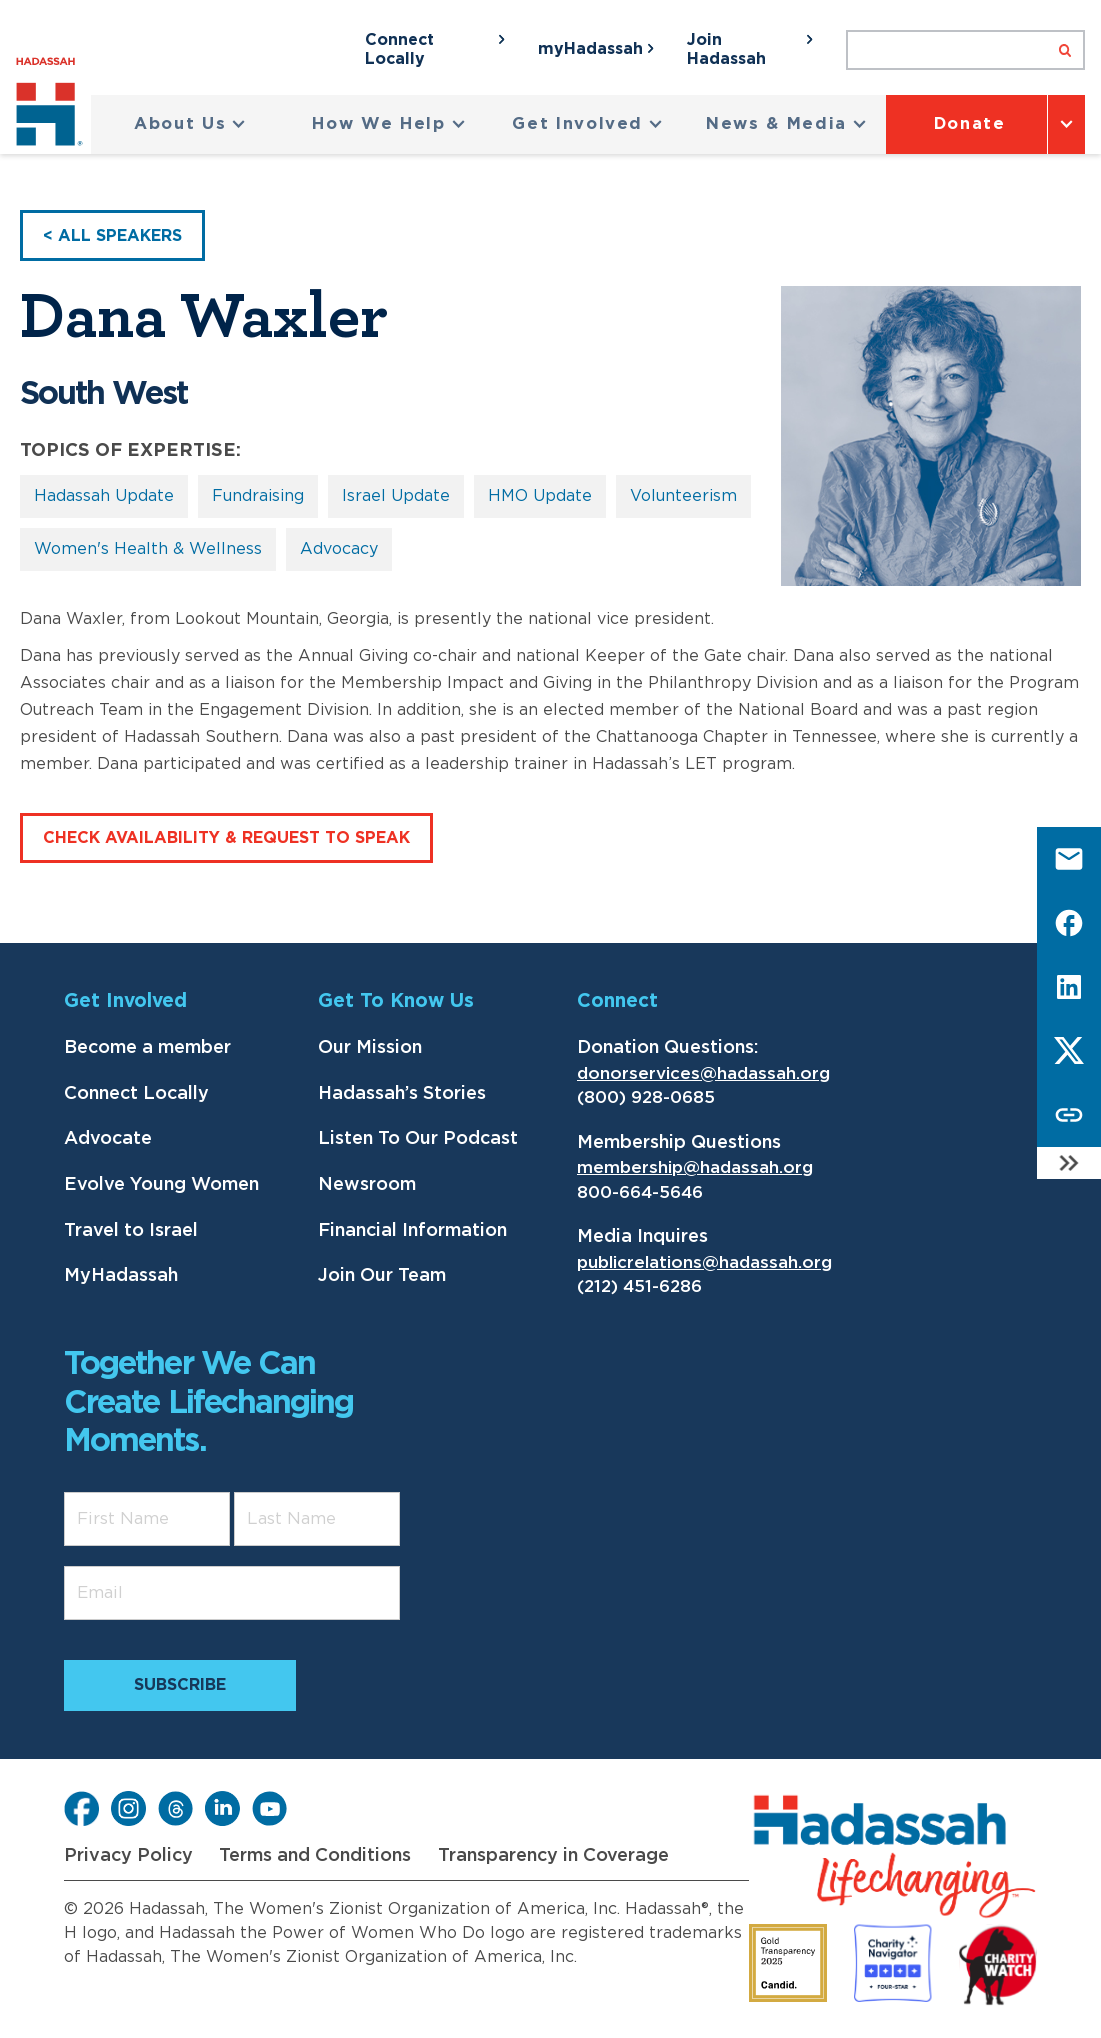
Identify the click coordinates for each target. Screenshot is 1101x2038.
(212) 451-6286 (639, 1286)
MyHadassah (121, 1276)
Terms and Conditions (315, 1856)
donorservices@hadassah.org (703, 1073)
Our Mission (370, 1048)
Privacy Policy (128, 1856)
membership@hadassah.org (695, 1167)
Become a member (147, 1048)
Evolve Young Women (161, 1185)
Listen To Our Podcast (418, 1139)
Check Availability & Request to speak (226, 838)
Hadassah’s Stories (402, 1094)
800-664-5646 (640, 1192)
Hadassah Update (104, 496)
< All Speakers (112, 236)
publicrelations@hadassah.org (704, 1262)
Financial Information (412, 1231)
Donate (970, 124)
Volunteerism (683, 496)
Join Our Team (382, 1276)
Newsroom (367, 1185)
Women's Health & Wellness (148, 549)
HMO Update (540, 496)
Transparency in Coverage (553, 1856)
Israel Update (396, 496)
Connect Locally (136, 1094)
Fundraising (258, 496)
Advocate (108, 1139)
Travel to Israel (131, 1231)
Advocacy (339, 549)
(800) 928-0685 (646, 1097)
